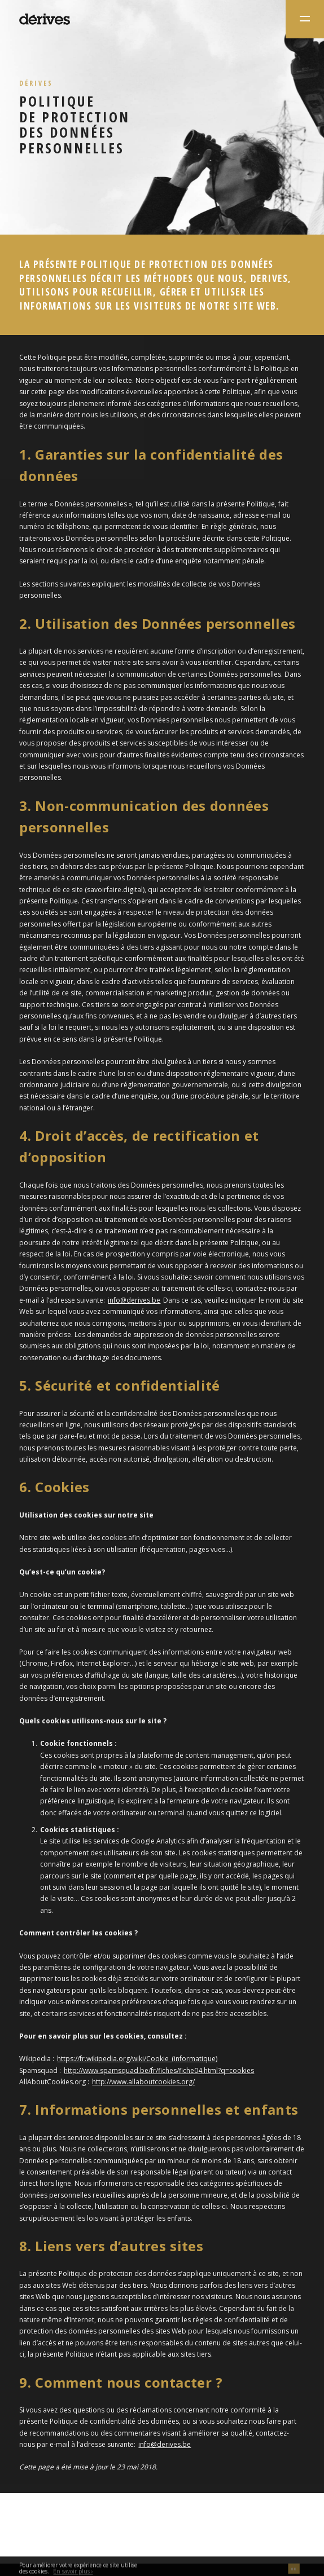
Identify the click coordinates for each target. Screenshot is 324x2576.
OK (293, 2571)
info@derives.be (134, 1300)
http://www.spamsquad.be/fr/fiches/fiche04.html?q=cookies (159, 2070)
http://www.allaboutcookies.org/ (143, 2082)
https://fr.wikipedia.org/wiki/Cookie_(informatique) (137, 2058)
